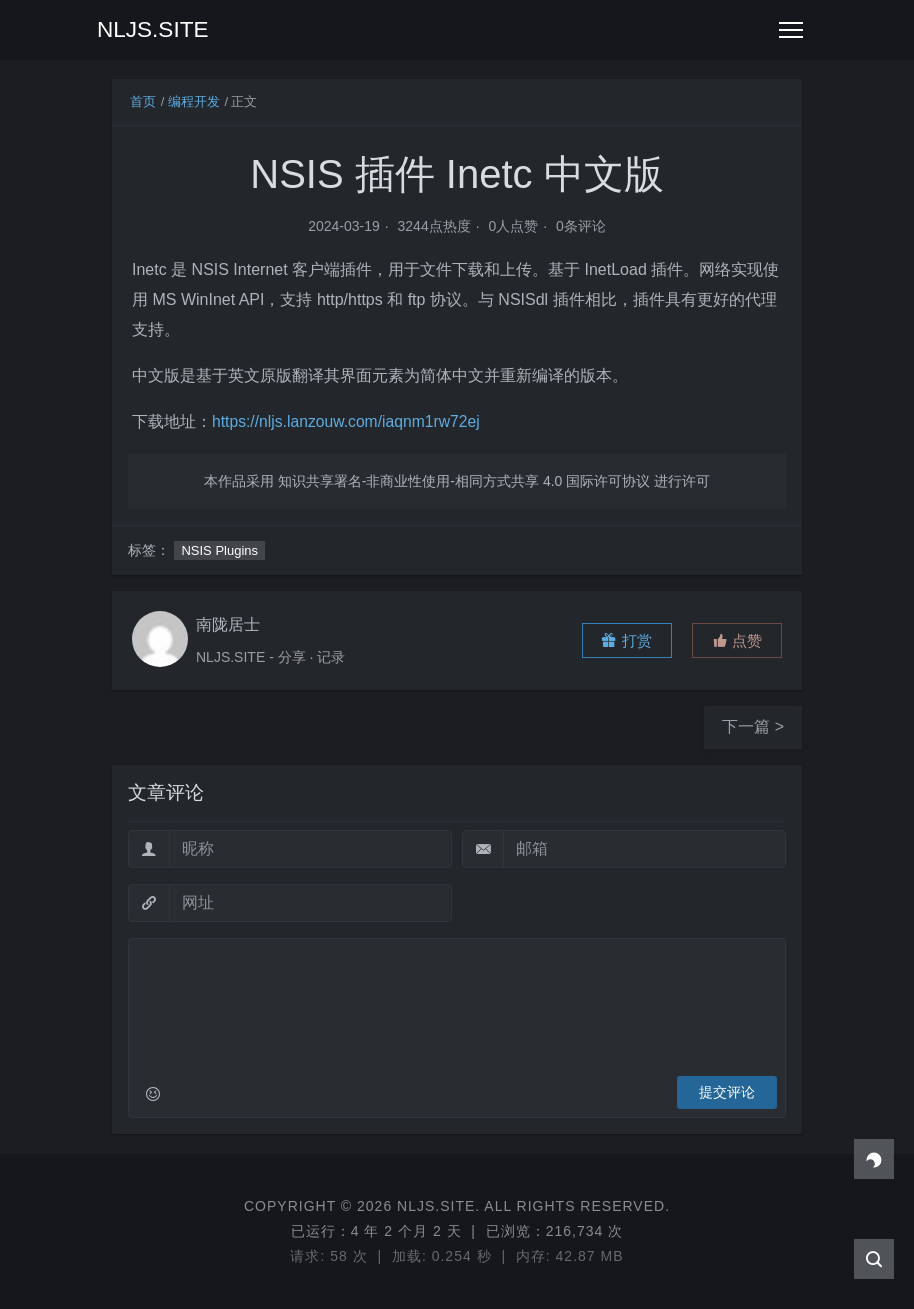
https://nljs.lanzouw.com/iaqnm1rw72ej (348, 421)
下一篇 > (753, 726)
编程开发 (194, 101)
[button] (737, 640)
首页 (143, 101)
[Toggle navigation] (791, 30)
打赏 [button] (626, 640)
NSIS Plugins (219, 550)
